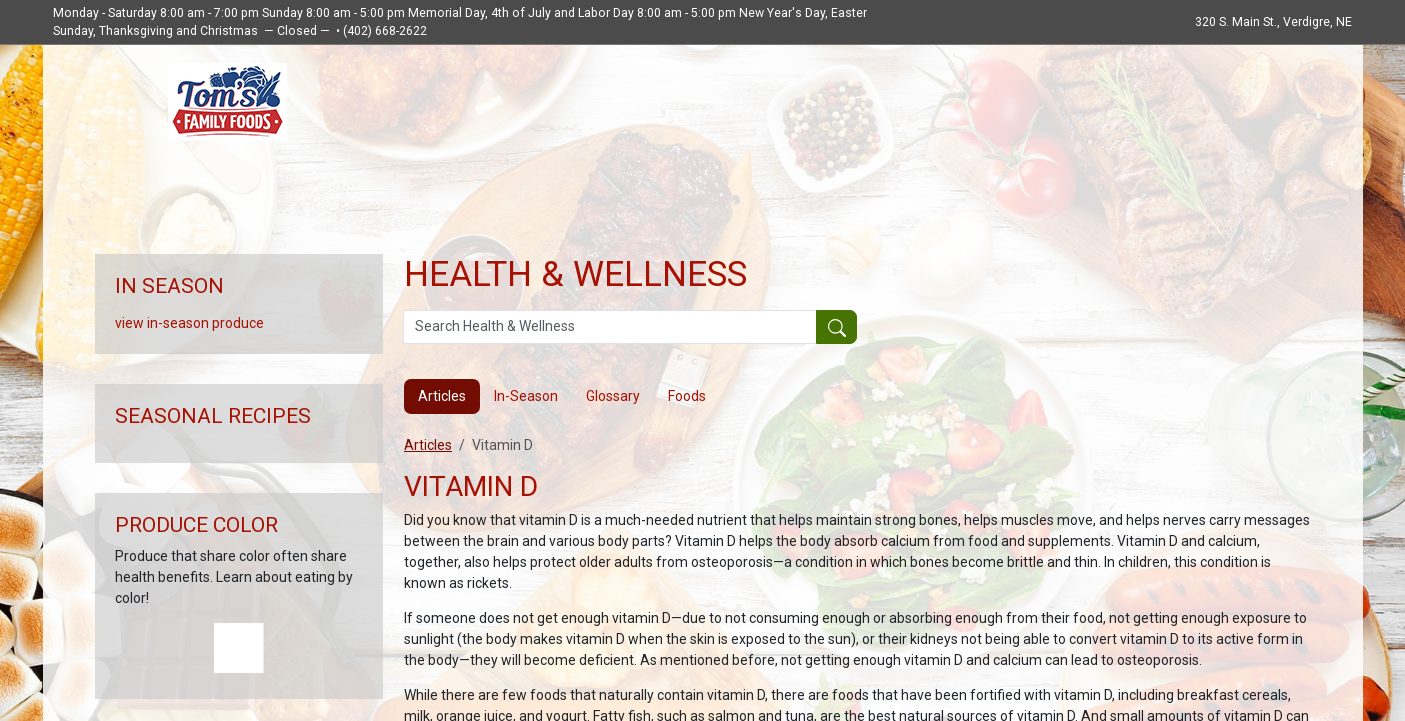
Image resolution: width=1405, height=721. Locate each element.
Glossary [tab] (613, 396)
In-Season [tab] (526, 396)
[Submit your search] (836, 327)
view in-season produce (189, 323)
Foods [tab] (687, 396)
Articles (428, 445)
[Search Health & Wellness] (610, 327)
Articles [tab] (442, 396)
